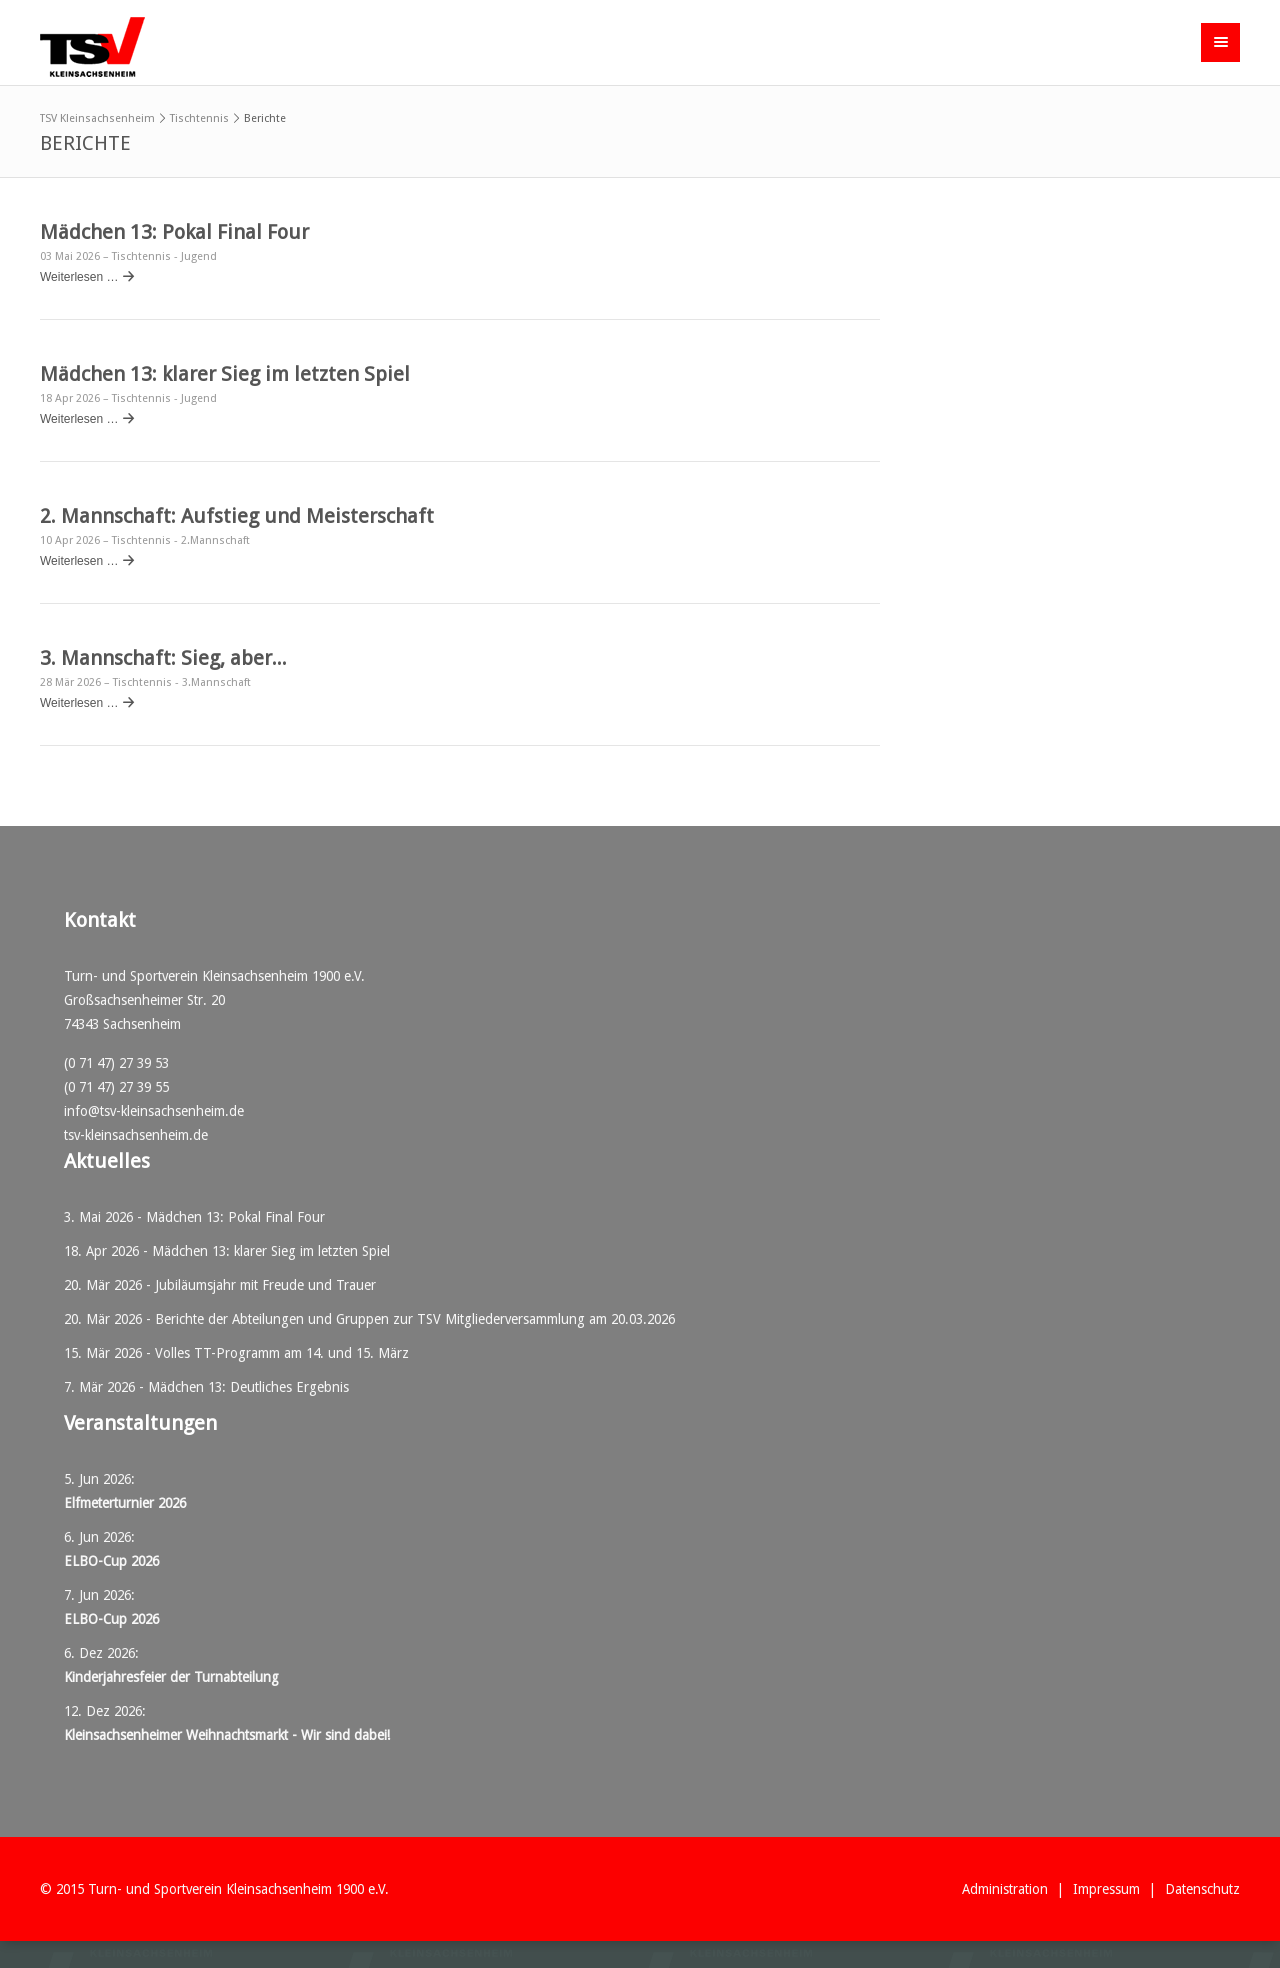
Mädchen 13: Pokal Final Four (174, 232)
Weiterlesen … (79, 277)
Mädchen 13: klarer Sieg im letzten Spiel (225, 374)
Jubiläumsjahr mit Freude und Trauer (265, 1285)
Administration (1005, 1889)
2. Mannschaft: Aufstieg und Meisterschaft (237, 516)
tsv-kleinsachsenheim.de (136, 1135)
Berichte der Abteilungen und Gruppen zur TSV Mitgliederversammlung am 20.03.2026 (415, 1319)
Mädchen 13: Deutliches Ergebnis (248, 1387)
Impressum (1106, 1889)
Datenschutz (1202, 1889)
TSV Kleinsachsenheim (97, 118)
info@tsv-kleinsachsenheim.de (154, 1111)
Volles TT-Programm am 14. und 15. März (282, 1353)
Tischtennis (199, 118)
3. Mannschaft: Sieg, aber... (163, 658)
